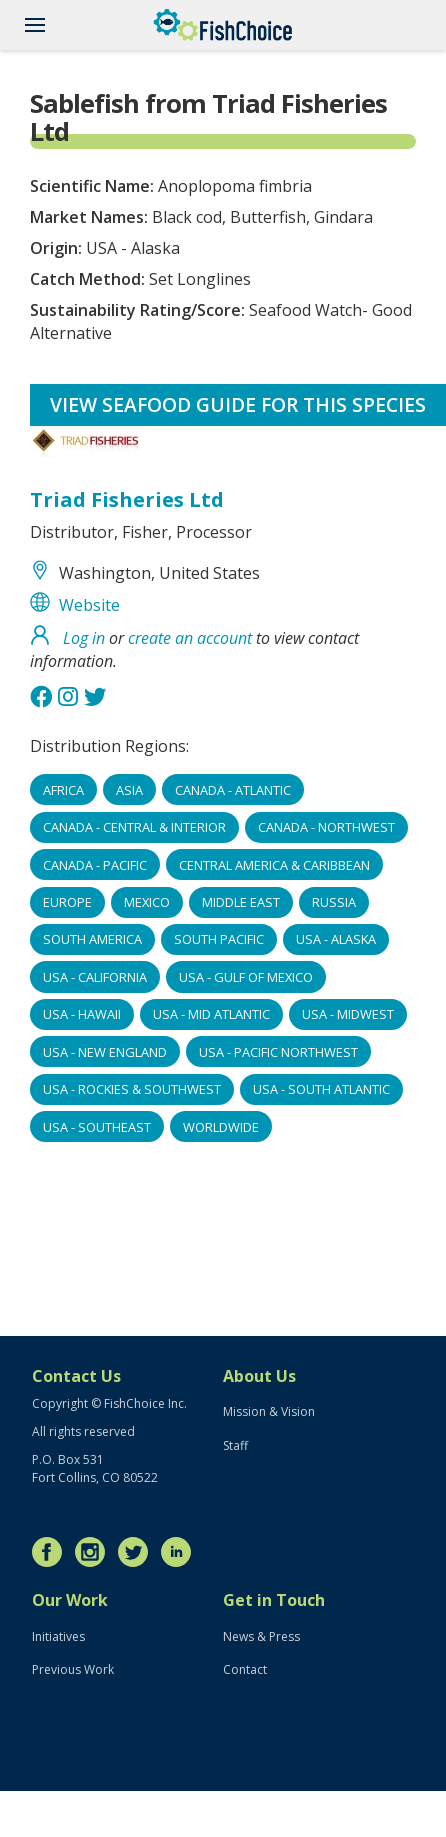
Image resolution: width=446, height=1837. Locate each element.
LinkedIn (181, 1552)
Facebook (52, 1552)
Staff (235, 1445)
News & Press (261, 1636)
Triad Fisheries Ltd (127, 499)
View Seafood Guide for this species (238, 404)
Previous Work (73, 1669)
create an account (190, 638)
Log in (84, 638)
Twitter (138, 1552)
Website (89, 605)
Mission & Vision (269, 1411)
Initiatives (58, 1636)
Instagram (95, 1552)
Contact (245, 1669)
